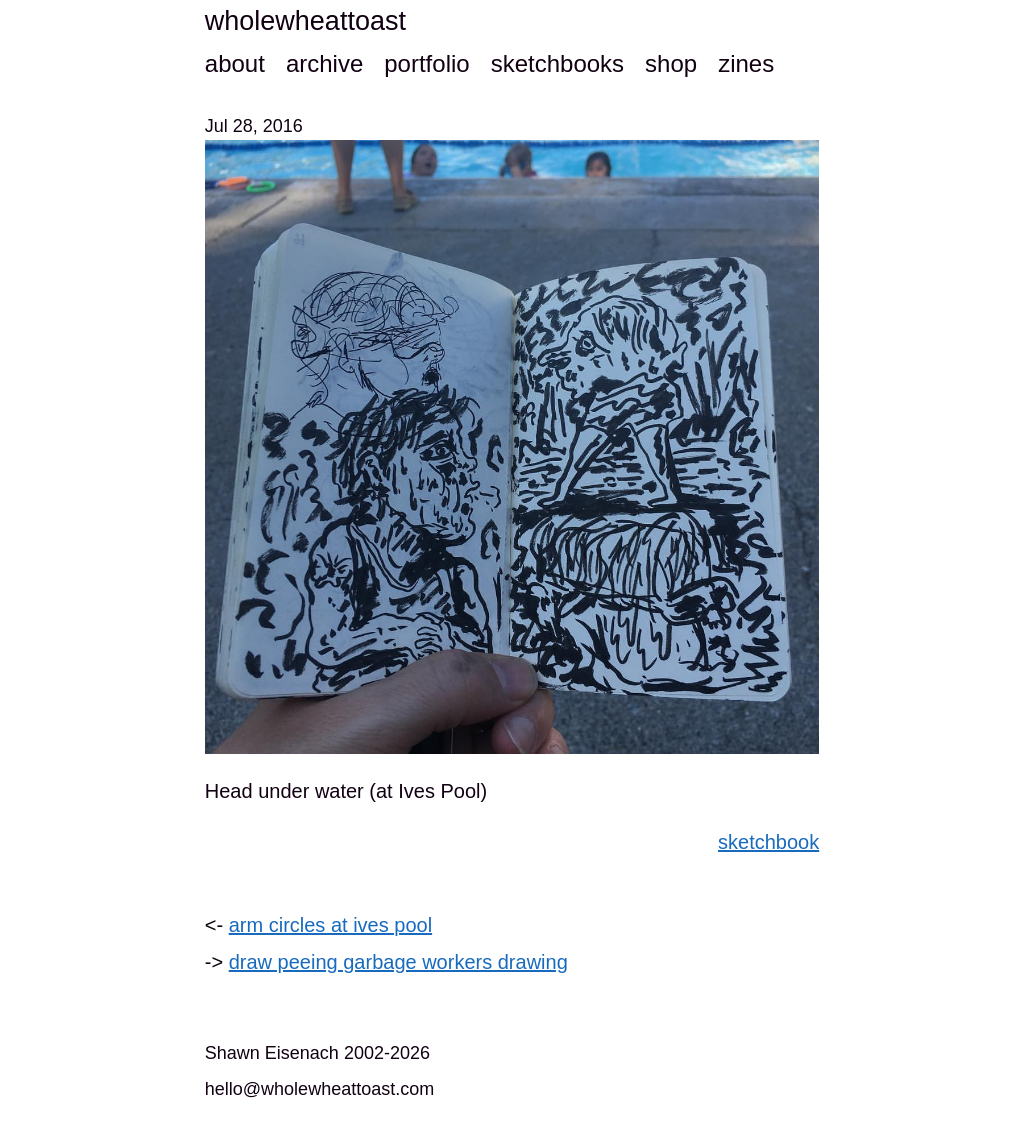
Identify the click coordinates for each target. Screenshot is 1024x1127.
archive (324, 63)
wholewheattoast (305, 21)
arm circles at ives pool (330, 925)
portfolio (426, 63)
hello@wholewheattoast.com (319, 1089)
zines (746, 63)
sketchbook (768, 842)
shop (671, 63)
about (235, 63)
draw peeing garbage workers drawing (398, 962)
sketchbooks (557, 63)
